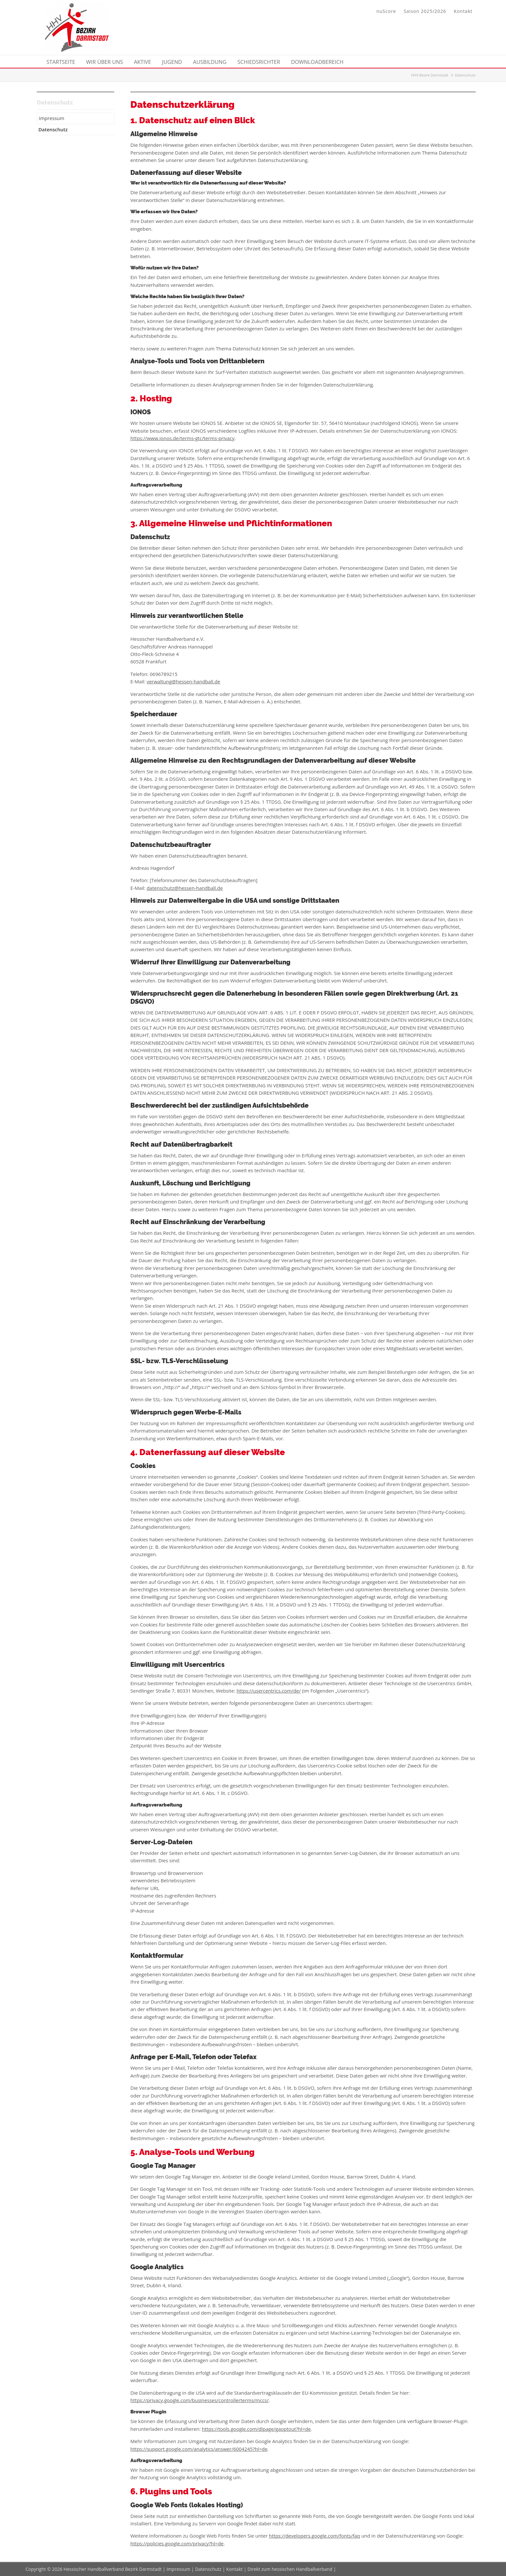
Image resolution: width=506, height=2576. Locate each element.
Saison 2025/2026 (425, 11)
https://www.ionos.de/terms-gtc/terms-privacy (182, 438)
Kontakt (463, 11)
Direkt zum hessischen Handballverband (290, 2569)
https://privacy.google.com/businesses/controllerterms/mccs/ (199, 2400)
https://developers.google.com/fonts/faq (314, 2535)
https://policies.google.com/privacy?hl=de (177, 2543)
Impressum (178, 2569)
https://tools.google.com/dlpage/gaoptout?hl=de (256, 2429)
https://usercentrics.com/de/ (269, 1690)
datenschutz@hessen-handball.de (185, 888)
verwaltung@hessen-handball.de (183, 681)
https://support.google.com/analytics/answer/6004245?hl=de (199, 2449)
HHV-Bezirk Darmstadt (429, 75)
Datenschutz (208, 2569)
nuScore (386, 11)
